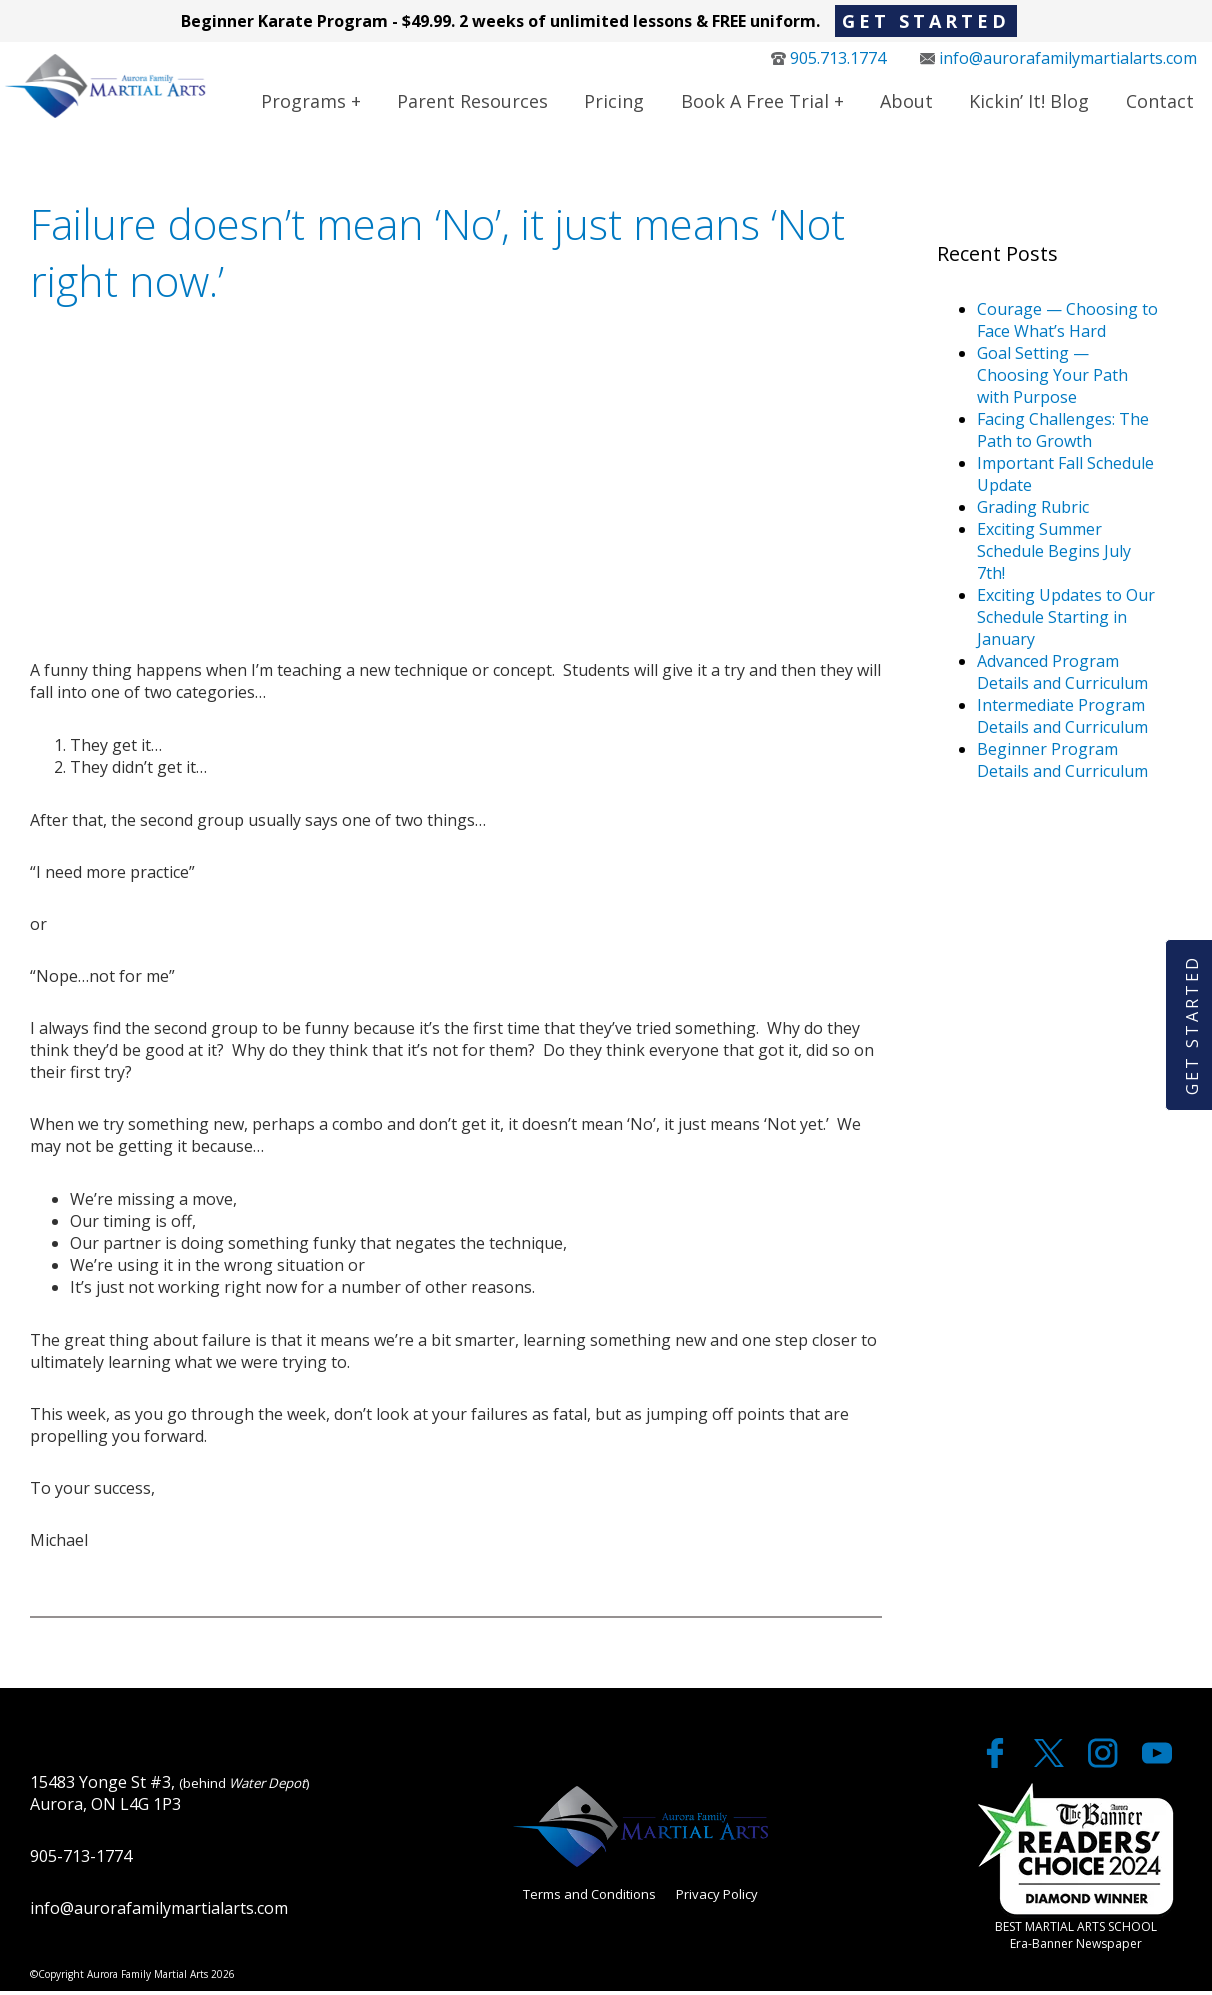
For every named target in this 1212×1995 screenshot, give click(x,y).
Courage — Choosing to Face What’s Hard (1067, 324)
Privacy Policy (717, 1899)
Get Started (926, 21)
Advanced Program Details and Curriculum (1062, 676)
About (906, 103)
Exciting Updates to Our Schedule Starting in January (1066, 621)
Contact (1160, 103)
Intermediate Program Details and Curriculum (1062, 720)
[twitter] (1051, 1766)
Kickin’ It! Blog (1029, 103)
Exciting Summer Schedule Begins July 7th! (1054, 555)
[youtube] (1157, 1766)
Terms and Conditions (589, 1899)
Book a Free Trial (755, 103)
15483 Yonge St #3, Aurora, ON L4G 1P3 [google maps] (170, 1797)
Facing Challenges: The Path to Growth (1063, 434)
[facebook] (997, 1766)
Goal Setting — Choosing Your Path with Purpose (1052, 379)
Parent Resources (472, 103)
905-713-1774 (81, 1860)
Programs (303, 103)
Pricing (614, 103)
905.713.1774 (828, 60)
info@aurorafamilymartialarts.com (1058, 60)
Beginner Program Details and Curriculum (1062, 764)
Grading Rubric (1033, 511)
